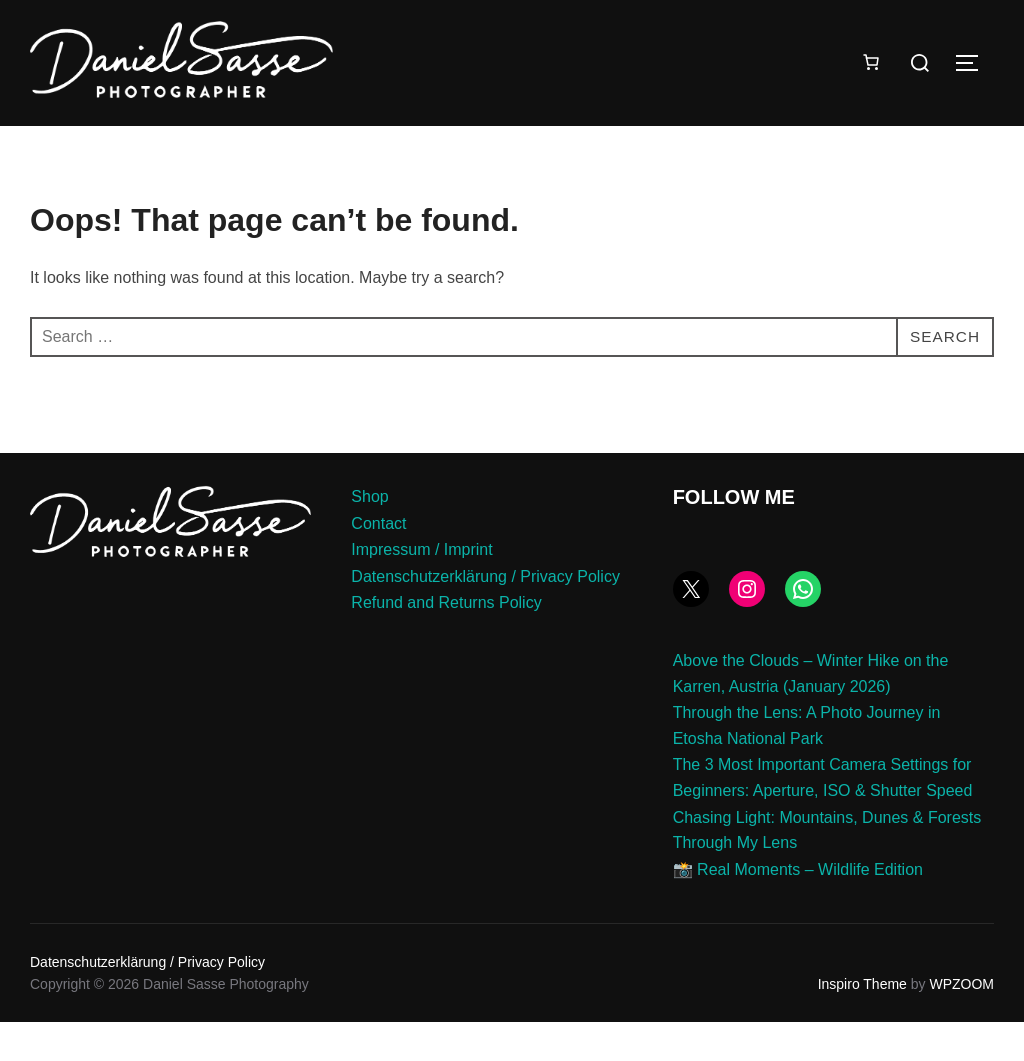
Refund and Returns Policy (446, 642)
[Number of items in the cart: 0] (871, 62)
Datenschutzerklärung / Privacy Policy (485, 616)
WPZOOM (961, 1024)
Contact (378, 562)
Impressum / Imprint (421, 589)
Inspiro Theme (862, 1024)
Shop (369, 536)
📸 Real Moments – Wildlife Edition (798, 909)
